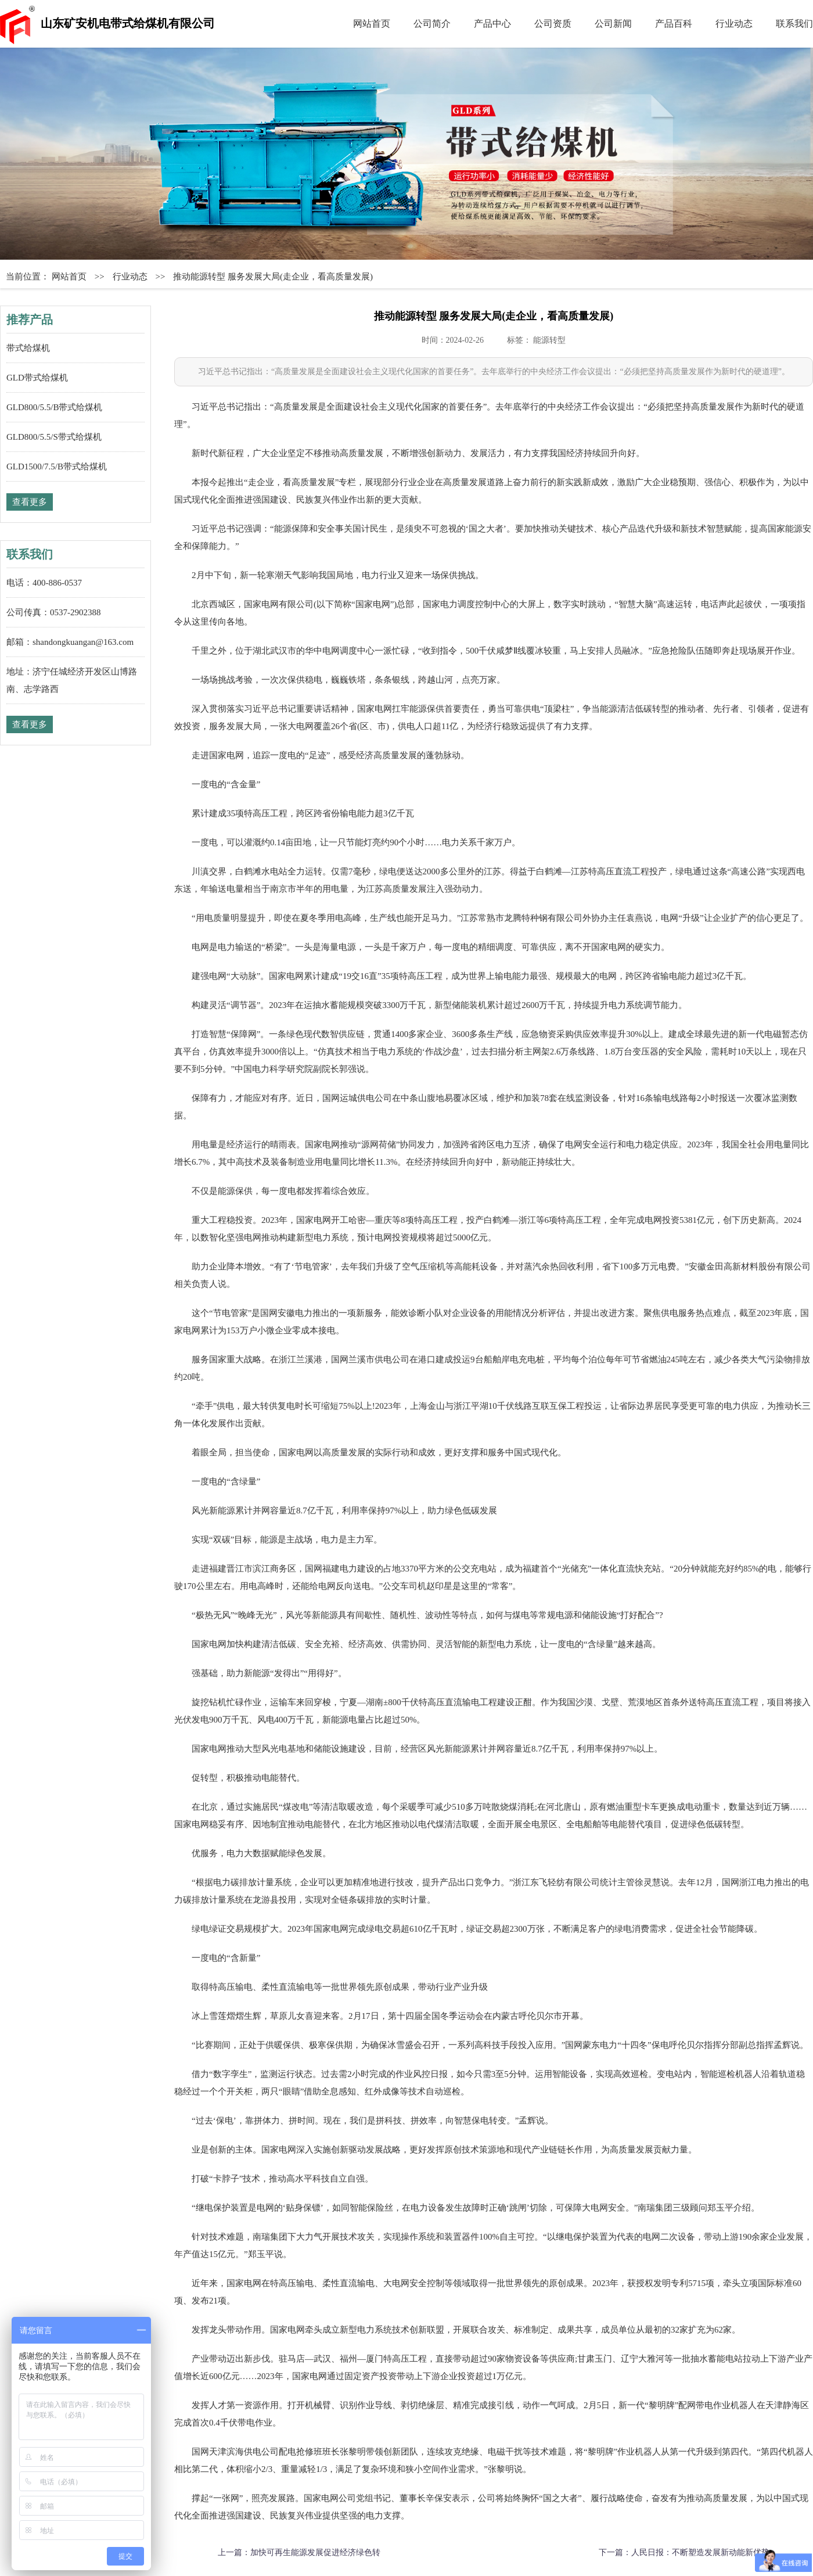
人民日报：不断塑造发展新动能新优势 (700, 2552)
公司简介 (432, 23)
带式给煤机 (28, 348)
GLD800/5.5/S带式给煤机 (54, 437)
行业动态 (734, 23)
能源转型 (549, 340)
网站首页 (371, 23)
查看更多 (29, 502)
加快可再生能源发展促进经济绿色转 (315, 2552)
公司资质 (552, 23)
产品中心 (492, 23)
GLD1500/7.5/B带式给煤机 (56, 466)
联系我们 (794, 23)
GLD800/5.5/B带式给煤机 (54, 407)
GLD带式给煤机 (37, 377)
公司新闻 (613, 23)
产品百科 (673, 23)
